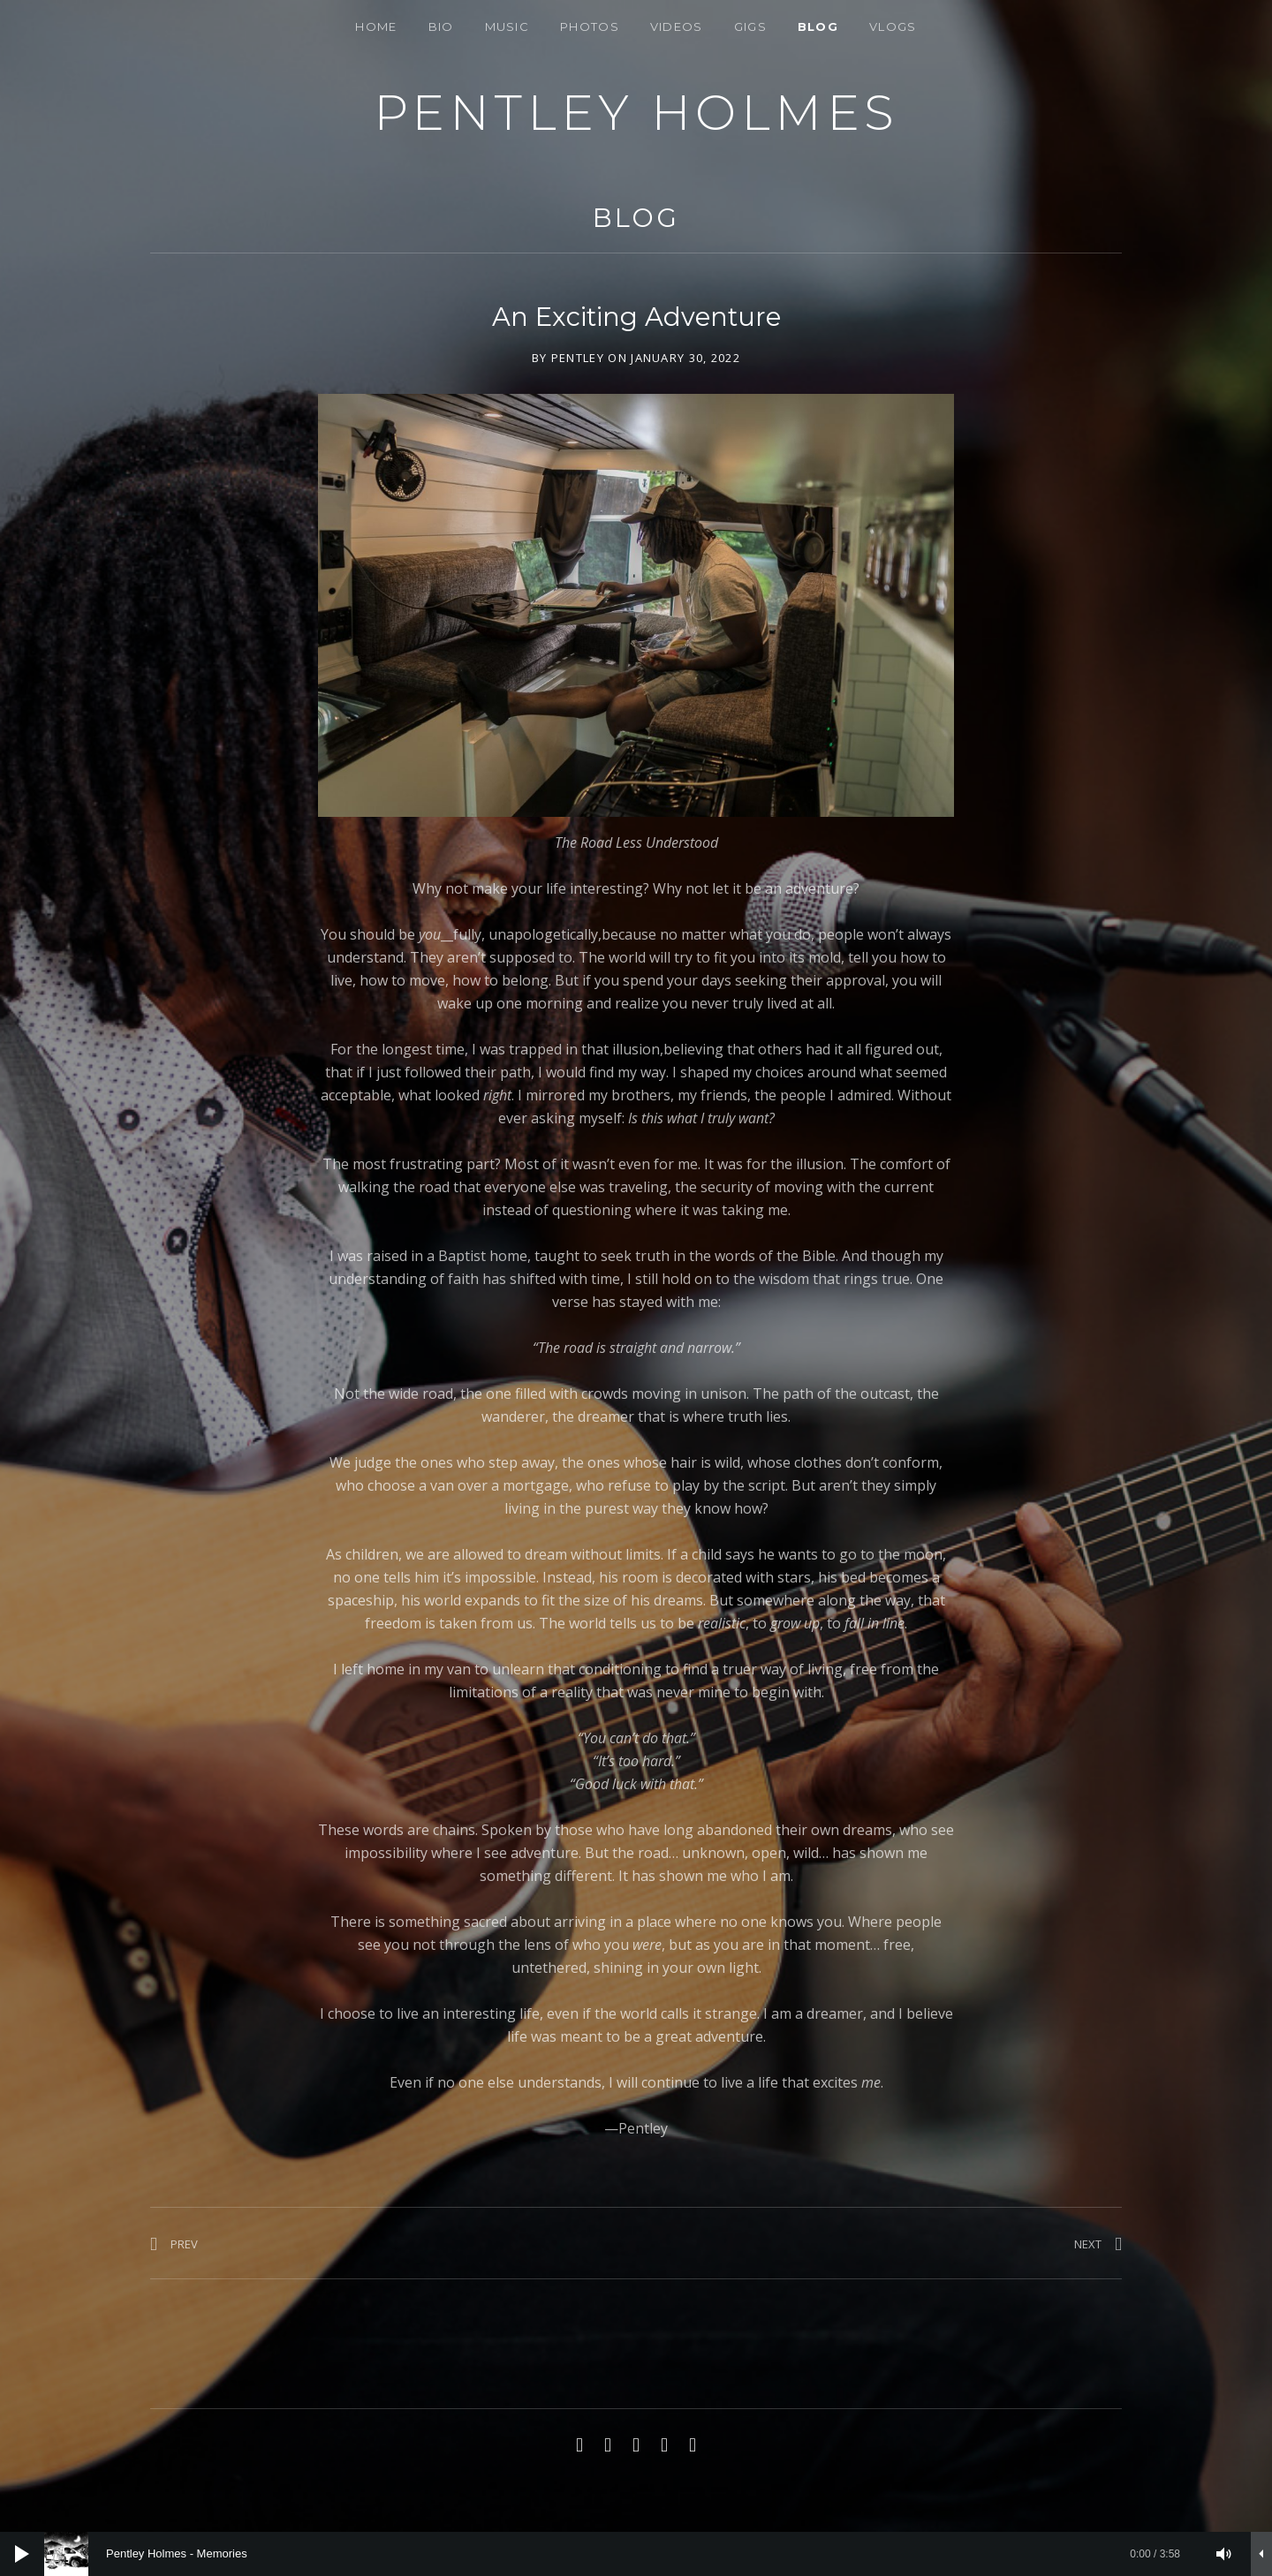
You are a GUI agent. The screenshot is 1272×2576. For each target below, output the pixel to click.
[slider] (621, 2554)
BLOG (818, 26)
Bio (441, 26)
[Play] (22, 2554)
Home (376, 26)
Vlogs (893, 26)
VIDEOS (676, 26)
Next (1088, 2244)
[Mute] (1224, 2554)
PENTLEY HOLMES (636, 112)
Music (507, 26)
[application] (636, 2554)
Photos (589, 26)
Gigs (750, 26)
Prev (184, 2244)
